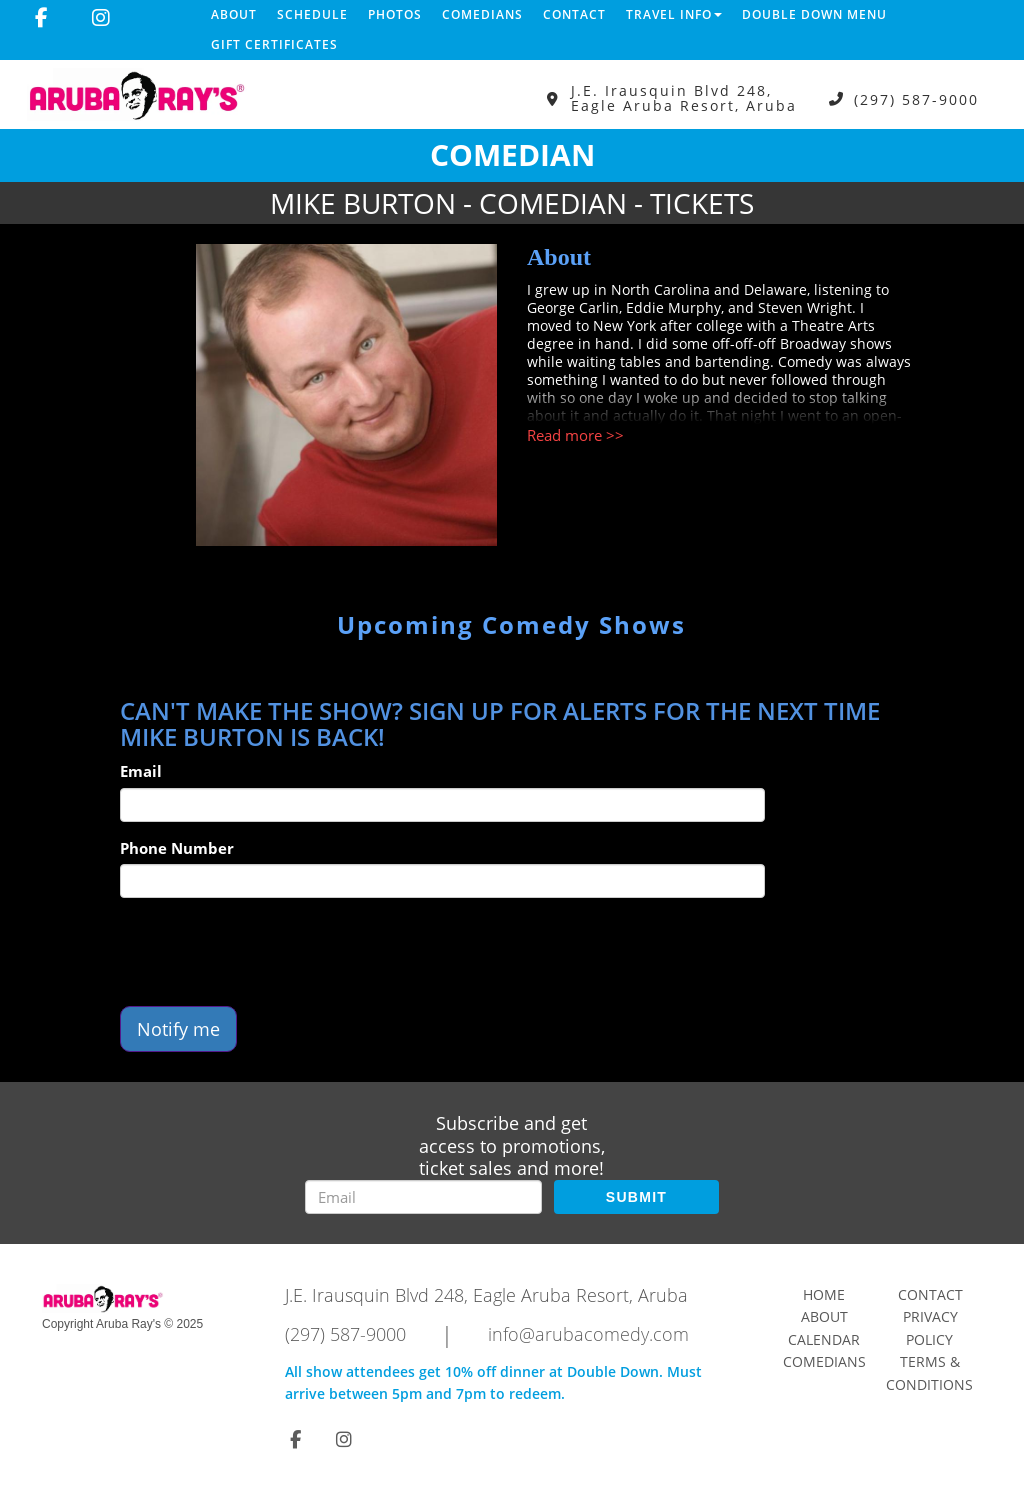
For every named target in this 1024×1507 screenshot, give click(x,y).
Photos (395, 14)
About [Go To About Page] (824, 1316)
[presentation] (272, 952)
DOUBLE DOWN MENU (814, 14)
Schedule (312, 14)
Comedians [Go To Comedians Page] (824, 1361)
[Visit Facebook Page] (41, 18)
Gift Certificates (274, 44)
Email (141, 771)
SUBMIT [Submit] (636, 1197)
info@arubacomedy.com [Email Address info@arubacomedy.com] (588, 1334)
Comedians (482, 14)
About (234, 14)
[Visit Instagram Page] (101, 18)
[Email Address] (423, 1197)
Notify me (178, 1029)
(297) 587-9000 (916, 98)
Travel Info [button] (674, 14)
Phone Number (177, 848)
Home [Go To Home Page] (824, 1294)
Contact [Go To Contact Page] (930, 1294)
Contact (574, 14)
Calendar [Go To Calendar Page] (824, 1339)
